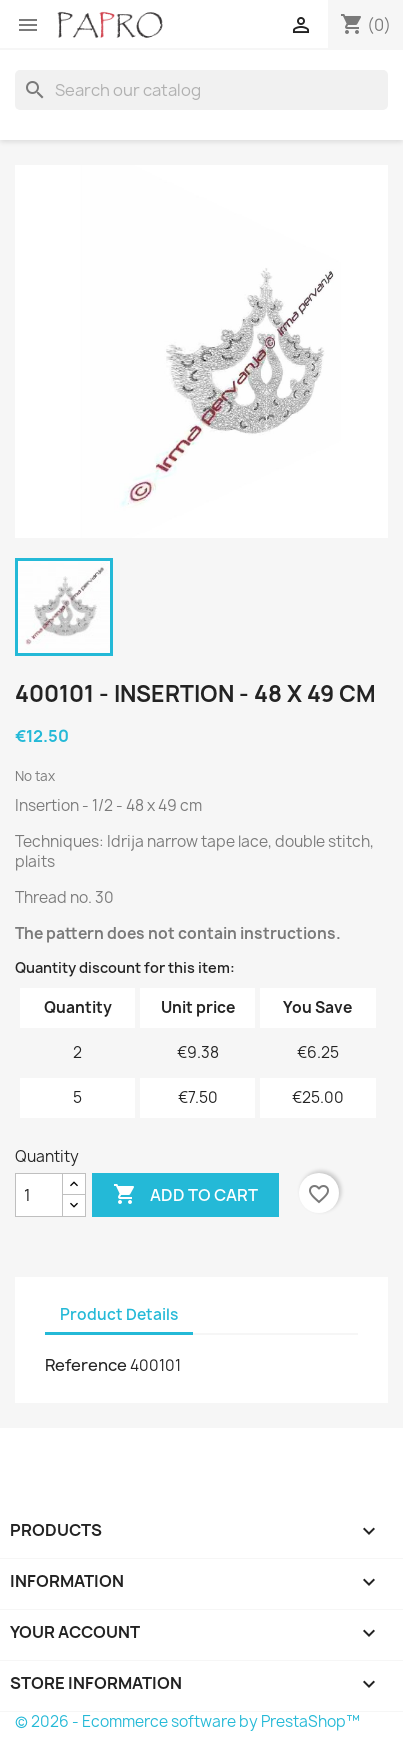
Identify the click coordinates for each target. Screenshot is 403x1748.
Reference (86, 1365)
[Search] (201, 90)
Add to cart (185, 1195)
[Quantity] (39, 1195)
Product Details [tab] (119, 1314)
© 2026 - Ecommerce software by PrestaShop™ (187, 1721)
